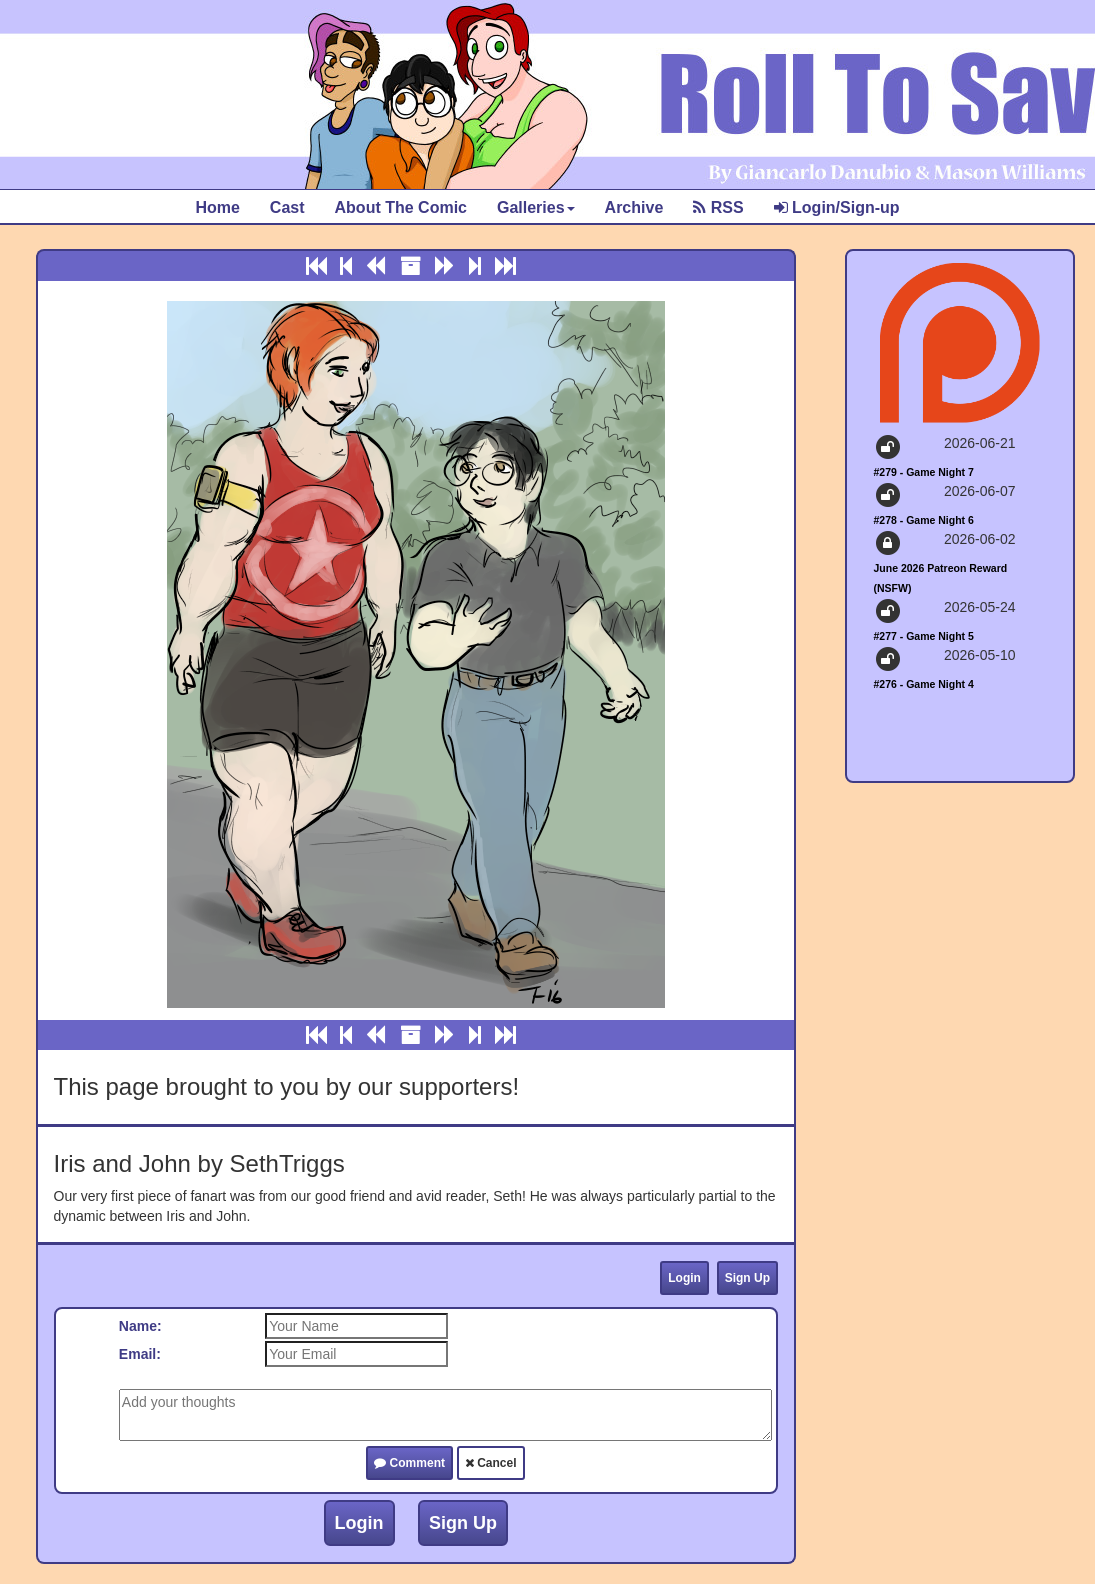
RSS (718, 207)
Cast (287, 207)
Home (217, 207)
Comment (409, 1463)
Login (684, 1278)
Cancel (491, 1463)
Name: (140, 1326)
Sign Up (747, 1278)
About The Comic (401, 207)
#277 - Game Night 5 (924, 636)
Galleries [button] (536, 207)
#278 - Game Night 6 (924, 520)
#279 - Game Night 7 (924, 472)
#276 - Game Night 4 (924, 684)
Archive (634, 207)
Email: (140, 1354)
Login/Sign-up (837, 207)
